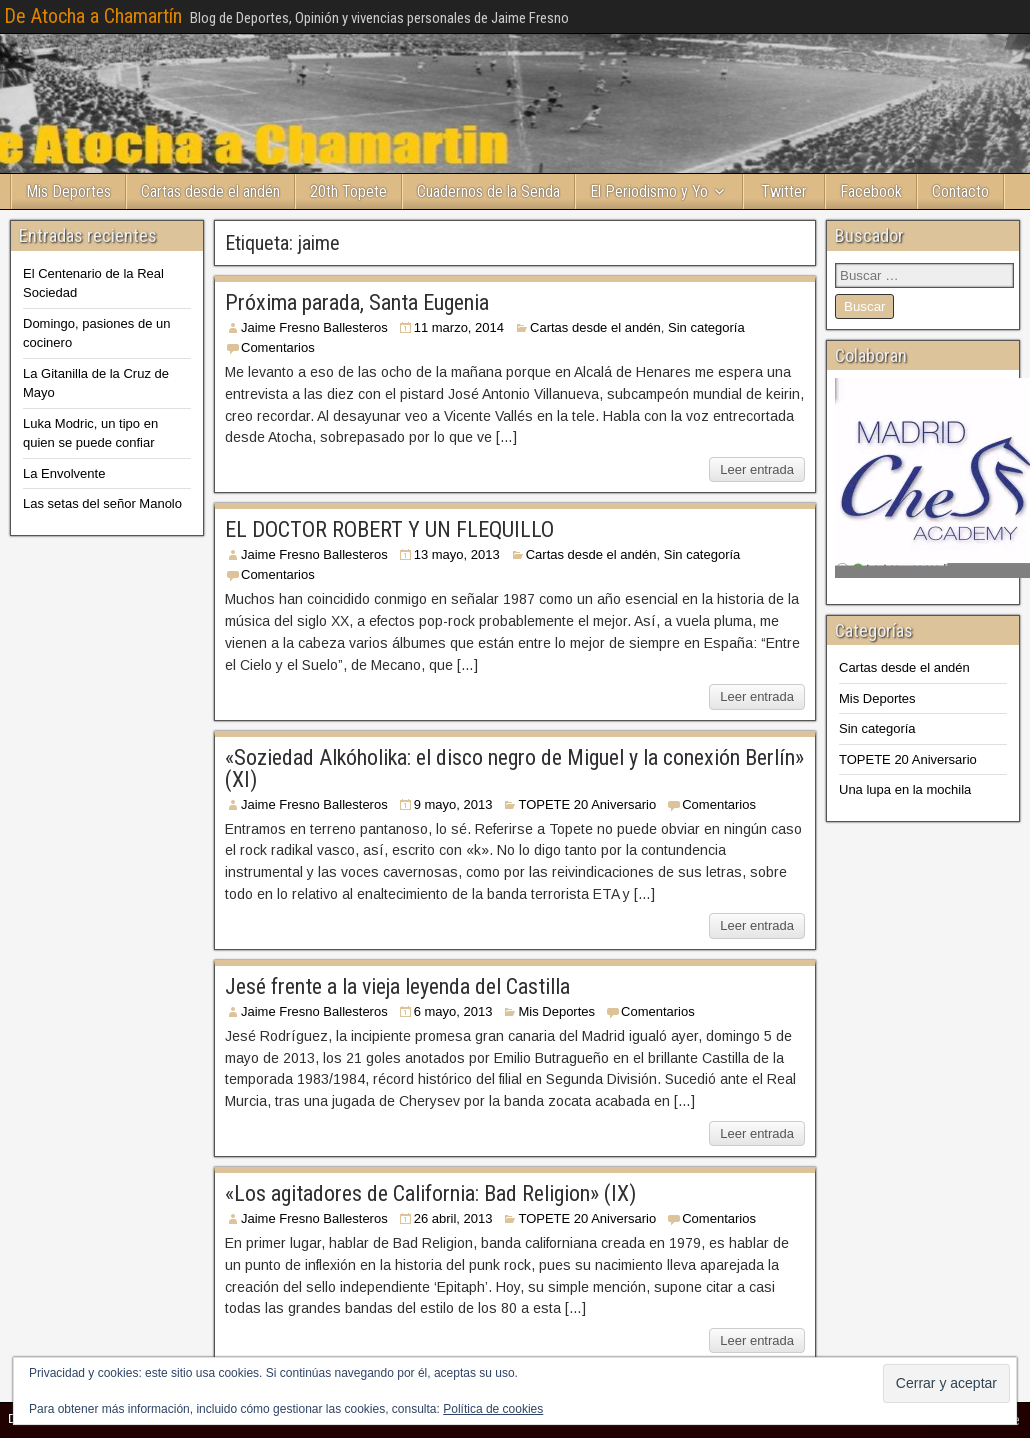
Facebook (871, 191)
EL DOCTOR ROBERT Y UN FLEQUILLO (389, 529)
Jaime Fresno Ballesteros (314, 327)
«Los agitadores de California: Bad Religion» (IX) (430, 1193)
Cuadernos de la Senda (488, 191)
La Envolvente (64, 473)
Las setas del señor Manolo (102, 503)
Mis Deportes (68, 191)
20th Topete (348, 191)
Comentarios (278, 347)
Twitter (784, 191)
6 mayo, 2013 (453, 1011)
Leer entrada (757, 469)
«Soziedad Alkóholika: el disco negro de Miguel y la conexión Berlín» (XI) (514, 768)
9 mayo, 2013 (453, 804)
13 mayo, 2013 (457, 554)
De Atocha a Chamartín (93, 16)
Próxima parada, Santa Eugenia (357, 302)
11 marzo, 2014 (459, 327)
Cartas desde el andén (210, 191)
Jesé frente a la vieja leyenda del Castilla (397, 986)
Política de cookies (493, 1409)
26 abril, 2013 (453, 1218)
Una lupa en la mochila (905, 789)
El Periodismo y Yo (649, 191)
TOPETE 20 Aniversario (587, 804)
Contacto (960, 191)
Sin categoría (706, 327)
